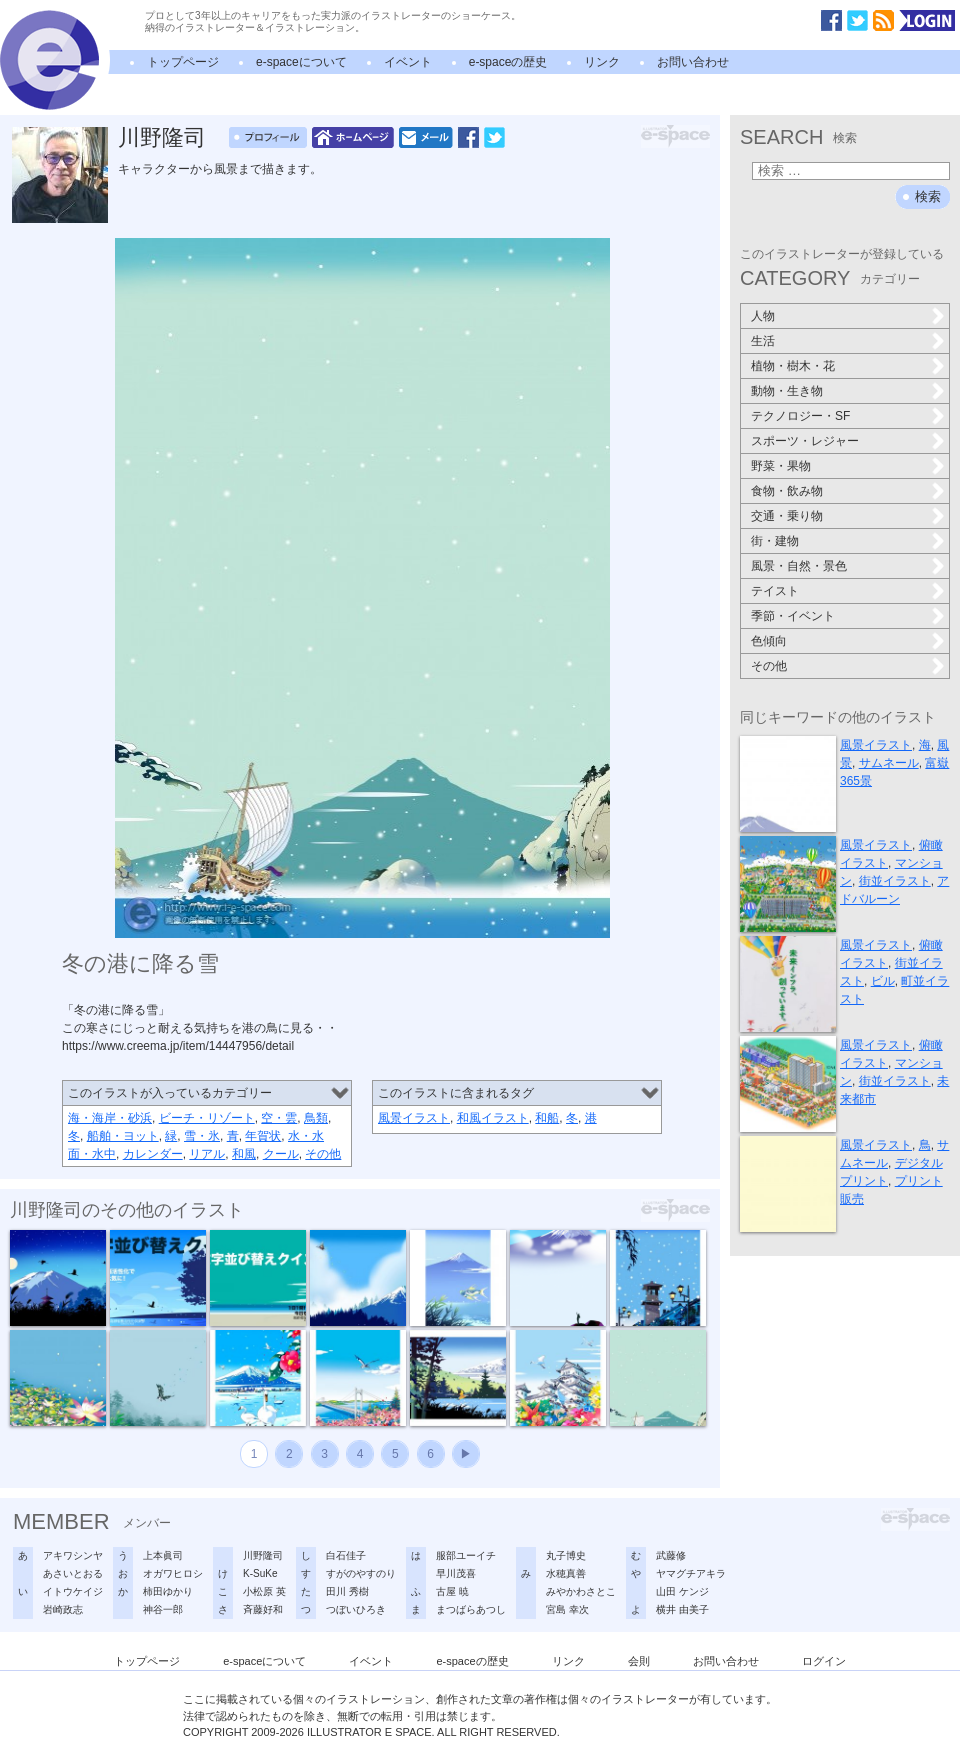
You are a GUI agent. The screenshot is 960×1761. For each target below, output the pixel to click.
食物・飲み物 (787, 491)
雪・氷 (202, 1136)
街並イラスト (895, 881)
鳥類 (316, 1118)
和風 (244, 1154)
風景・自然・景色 (799, 566)
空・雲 (279, 1118)
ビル (883, 981)
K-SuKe (260, 1573)
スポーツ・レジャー (805, 441)
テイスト (775, 591)
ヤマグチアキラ (691, 1573)
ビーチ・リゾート (207, 1118)
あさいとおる (73, 1573)
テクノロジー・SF (800, 416)
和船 (547, 1118)
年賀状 (263, 1136)
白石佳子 (346, 1555)
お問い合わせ (693, 62)
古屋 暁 (452, 1591)
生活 (763, 341)
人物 (763, 316)
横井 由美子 (682, 1609)
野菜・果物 (781, 466)
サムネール (889, 763)
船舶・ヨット (123, 1136)
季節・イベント (793, 616)
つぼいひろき (356, 1609)
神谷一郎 (163, 1609)
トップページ (183, 62)
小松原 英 (264, 1591)
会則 (639, 1661)
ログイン (824, 1661)
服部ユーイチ (466, 1555)
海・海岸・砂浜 (110, 1118)
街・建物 (775, 541)
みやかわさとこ (581, 1591)
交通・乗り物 (787, 516)
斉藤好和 (263, 1609)
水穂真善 (566, 1573)
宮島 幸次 (567, 1609)
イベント (408, 62)
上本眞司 (163, 1555)
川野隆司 (162, 137)
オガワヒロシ (173, 1573)
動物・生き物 (787, 391)
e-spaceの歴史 (508, 62)
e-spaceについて (301, 62)
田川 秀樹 (347, 1591)
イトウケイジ (73, 1591)
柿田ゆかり (168, 1591)
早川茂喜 (456, 1573)
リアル (207, 1154)
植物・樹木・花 (793, 366)
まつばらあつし (471, 1609)
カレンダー (153, 1154)
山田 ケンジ (682, 1591)
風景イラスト (414, 1118)
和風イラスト (493, 1118)
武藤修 (671, 1555)
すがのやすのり (361, 1573)
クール (281, 1154)
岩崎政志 (63, 1609)
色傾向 (769, 641)
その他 (323, 1154)
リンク (602, 62)
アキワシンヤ (73, 1555)
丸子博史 (566, 1555)
